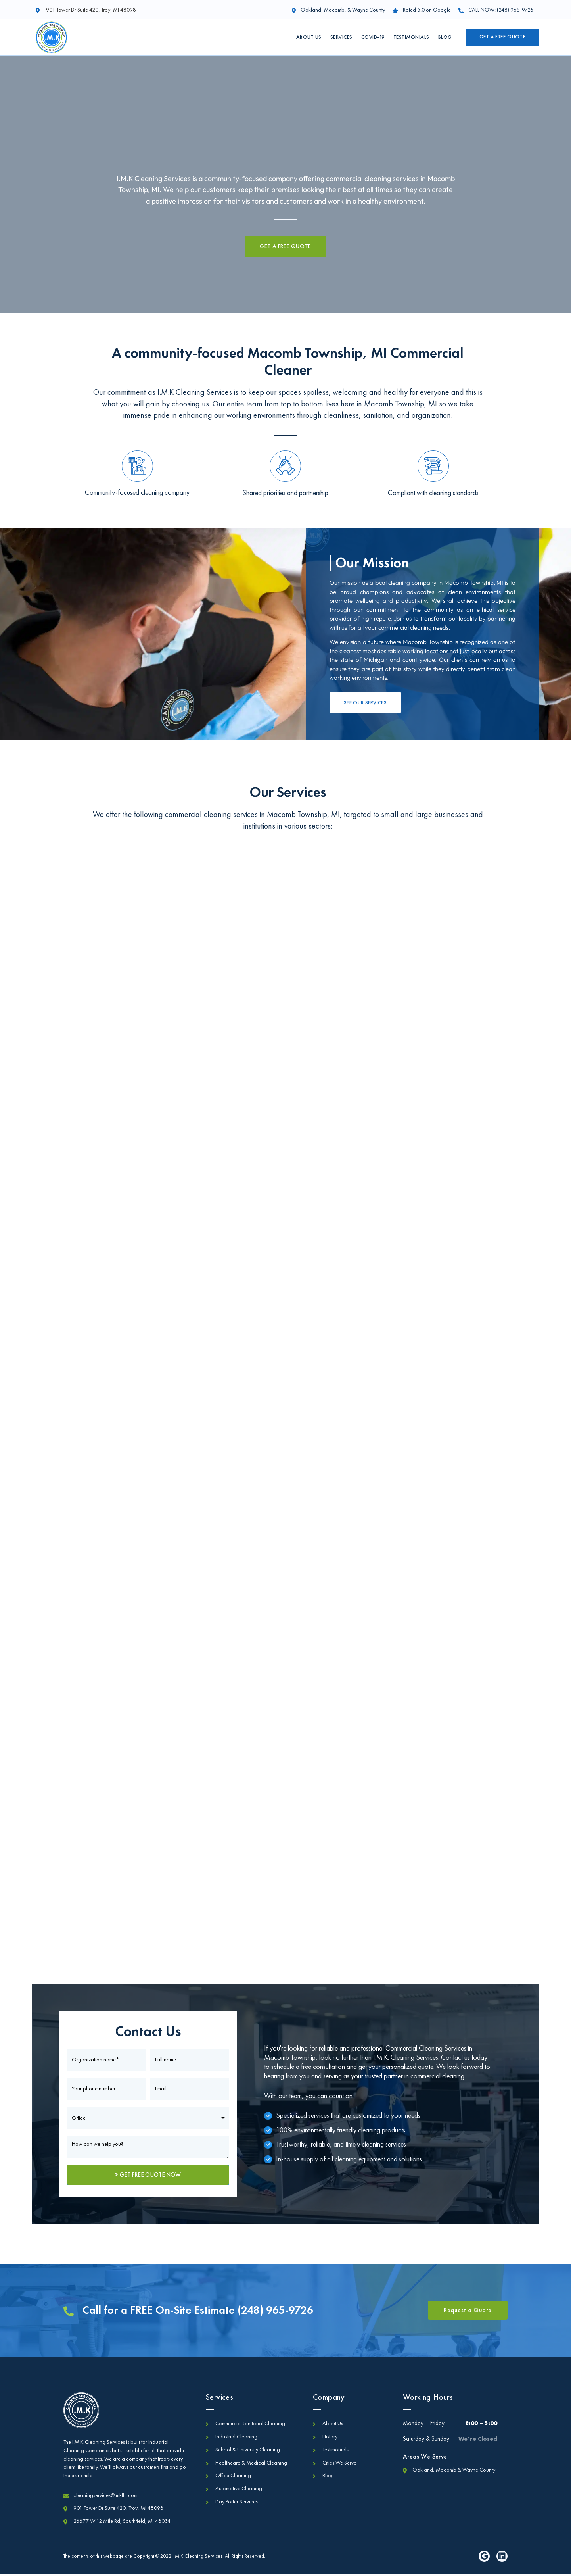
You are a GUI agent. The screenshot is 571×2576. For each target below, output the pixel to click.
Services (341, 37)
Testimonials (411, 37)
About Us (309, 37)
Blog (445, 37)
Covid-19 (373, 37)
